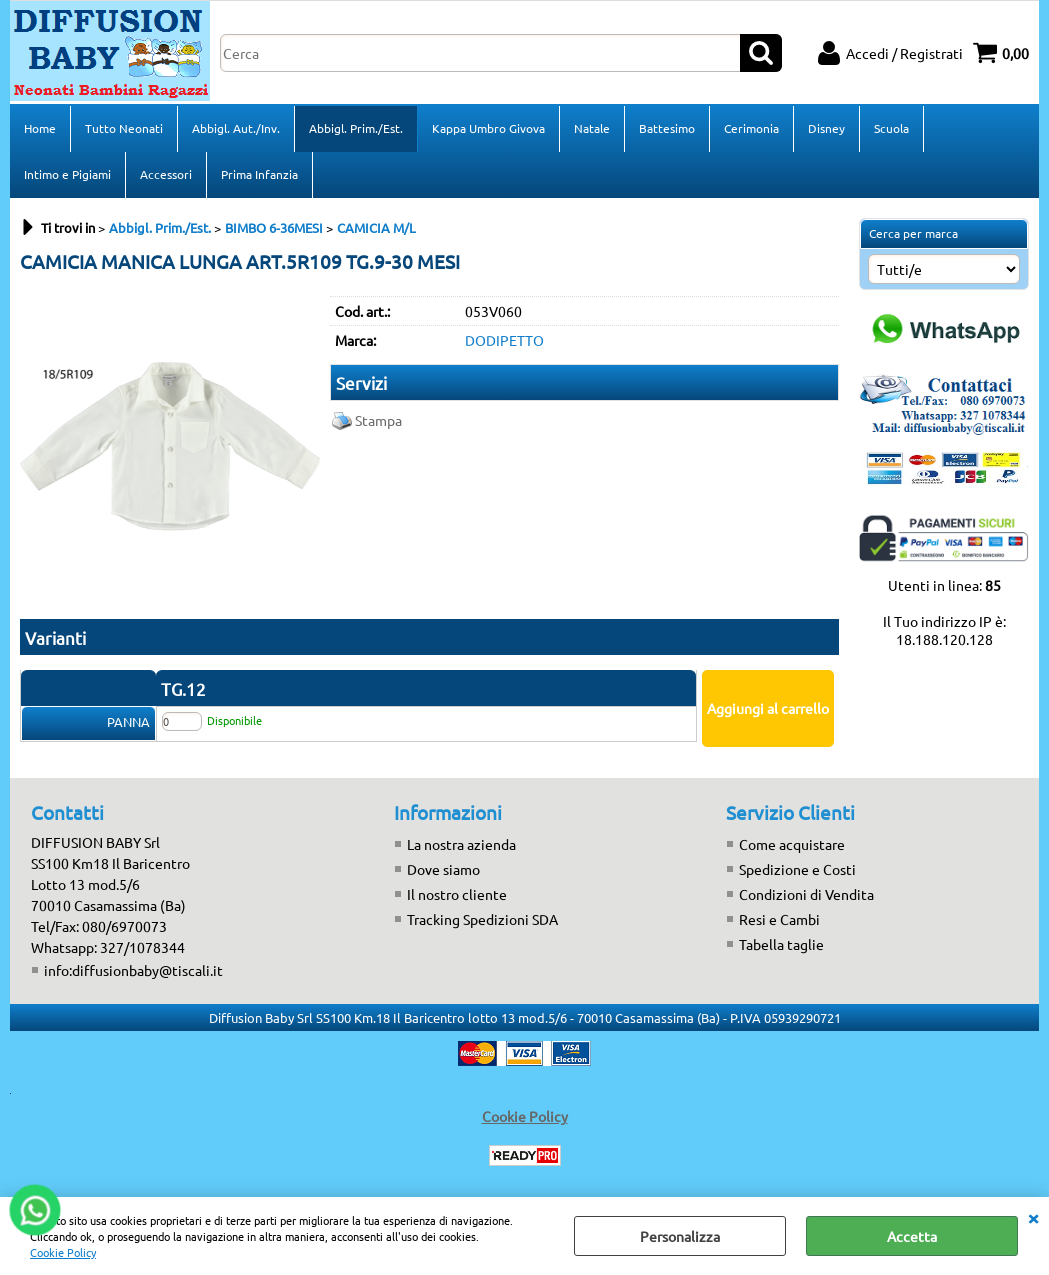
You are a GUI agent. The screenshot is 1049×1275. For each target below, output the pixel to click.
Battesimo (667, 128)
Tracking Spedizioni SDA (482, 919)
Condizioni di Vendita (806, 894)
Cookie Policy (63, 1252)
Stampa (378, 420)
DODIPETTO (504, 340)
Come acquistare (792, 844)
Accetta (912, 1236)
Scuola (891, 128)
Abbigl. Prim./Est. (356, 128)
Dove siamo (443, 869)
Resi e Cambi (779, 919)
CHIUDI (1033, 1217)
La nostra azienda (461, 844)
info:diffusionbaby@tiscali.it (133, 970)
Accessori (166, 174)
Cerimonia (751, 128)
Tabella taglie (781, 944)
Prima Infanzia (259, 174)
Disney (826, 128)
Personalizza (680, 1236)
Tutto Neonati (124, 128)
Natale (592, 128)
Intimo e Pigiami (67, 174)
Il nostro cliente (457, 894)
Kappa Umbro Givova (488, 128)
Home (40, 128)
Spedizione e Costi (797, 869)
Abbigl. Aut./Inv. (236, 128)
